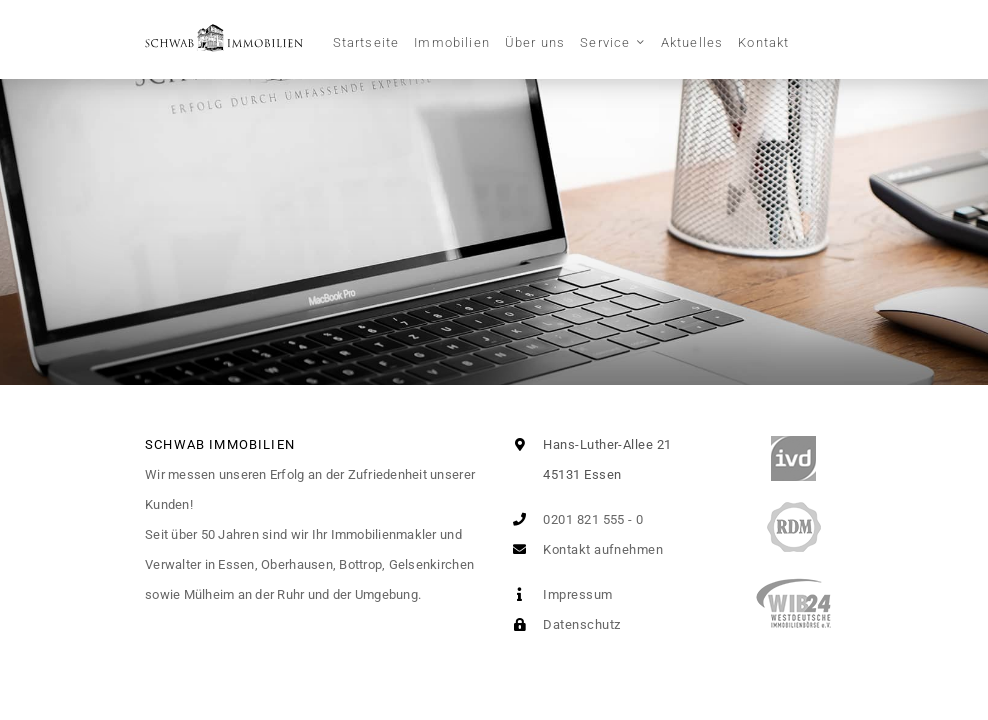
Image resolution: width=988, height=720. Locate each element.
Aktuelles (692, 42)
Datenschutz (562, 624)
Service (605, 42)
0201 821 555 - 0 (574, 519)
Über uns (535, 42)
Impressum (559, 594)
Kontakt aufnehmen (584, 549)
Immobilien (452, 42)
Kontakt (763, 42)
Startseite (366, 42)
